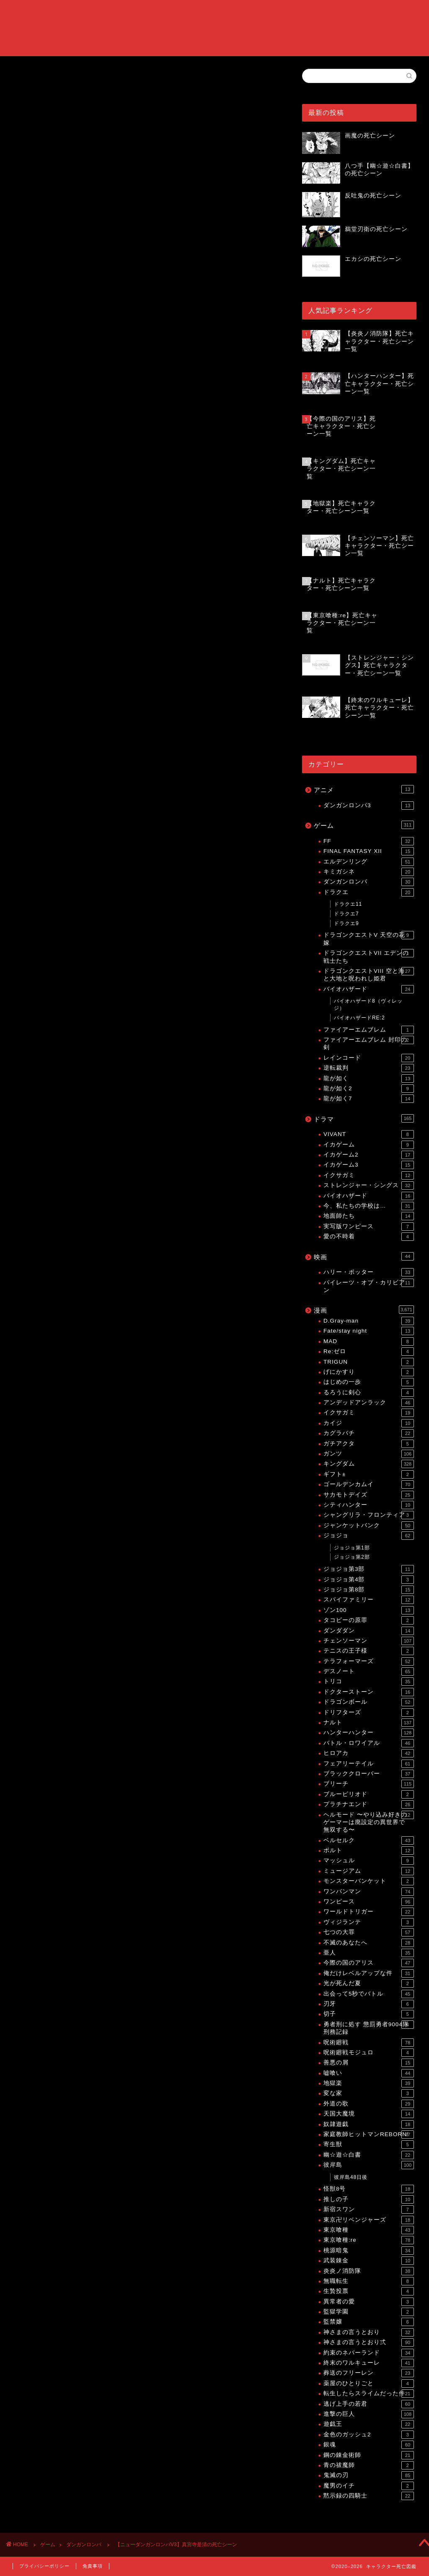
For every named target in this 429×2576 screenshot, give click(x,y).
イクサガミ (368, 1175)
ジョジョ (368, 1535)
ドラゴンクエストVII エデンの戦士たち (368, 956)
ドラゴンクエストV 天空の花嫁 (368, 938)
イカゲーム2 (368, 1155)
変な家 (368, 2093)
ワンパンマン (368, 1891)
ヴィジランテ (368, 1922)
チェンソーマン (368, 1641)
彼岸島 (368, 2165)
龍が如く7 (368, 1098)
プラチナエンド (368, 1804)
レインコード (368, 1058)
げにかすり (368, 1372)
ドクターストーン (368, 1692)
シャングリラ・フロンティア (368, 1515)
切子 (368, 2014)
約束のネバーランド (368, 2353)
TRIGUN (368, 1362)
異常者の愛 (368, 2302)
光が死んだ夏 (368, 1983)
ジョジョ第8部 (368, 1590)
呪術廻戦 (368, 2042)
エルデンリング (368, 862)
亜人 (368, 1953)
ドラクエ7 (346, 914)
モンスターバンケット (368, 1881)
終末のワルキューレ (368, 2363)
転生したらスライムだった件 (368, 2393)
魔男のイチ (368, 2486)
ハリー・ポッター (368, 1272)
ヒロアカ (368, 1753)
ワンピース (368, 1902)
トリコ (368, 1681)
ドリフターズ (368, 1712)
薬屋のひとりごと (368, 2383)
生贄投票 (368, 2291)
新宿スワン (368, 2209)
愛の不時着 (368, 1236)
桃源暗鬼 (368, 2250)
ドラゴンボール (368, 1702)
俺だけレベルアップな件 (368, 1973)
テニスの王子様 (368, 1651)
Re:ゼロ (368, 1351)
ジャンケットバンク (368, 1525)
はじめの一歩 (368, 1382)
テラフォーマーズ (368, 1661)
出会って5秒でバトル (368, 1994)
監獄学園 (368, 2312)
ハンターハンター (368, 1733)
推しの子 (368, 2199)
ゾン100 (368, 1610)
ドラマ (364, 1118)
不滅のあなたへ (368, 1943)
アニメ (364, 789)
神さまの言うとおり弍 (368, 2342)
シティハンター (368, 1505)
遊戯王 (368, 2424)
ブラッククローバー (368, 1774)
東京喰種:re (368, 2240)
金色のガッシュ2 (368, 2434)
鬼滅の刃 (368, 2475)
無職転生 (368, 2281)
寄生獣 (368, 2144)
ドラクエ (368, 892)
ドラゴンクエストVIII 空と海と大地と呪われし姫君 (368, 974)
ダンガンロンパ (33, 206)
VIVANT (368, 1134)
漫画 (364, 1309)
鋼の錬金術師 (368, 2455)
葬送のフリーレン (368, 2373)
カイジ (368, 1423)
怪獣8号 (368, 2189)
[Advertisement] (145, 140)
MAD (368, 1341)
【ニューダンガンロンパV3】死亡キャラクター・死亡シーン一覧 (140, 674)
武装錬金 (368, 2260)
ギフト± (368, 1474)
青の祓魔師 (368, 2465)
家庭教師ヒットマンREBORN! (368, 2134)
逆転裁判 (368, 1068)
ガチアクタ (368, 1444)
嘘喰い (368, 2073)
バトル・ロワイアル (368, 1743)
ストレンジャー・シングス (368, 1185)
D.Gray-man (368, 1321)
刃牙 (368, 2004)
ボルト (368, 1850)
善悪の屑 (368, 2063)
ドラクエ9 (346, 923)
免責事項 (93, 2565)
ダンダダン (368, 1631)
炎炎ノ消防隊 (368, 2271)
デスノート (368, 1671)
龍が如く (368, 1078)
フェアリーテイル (368, 1764)
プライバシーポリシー (44, 2565)
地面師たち (368, 1216)
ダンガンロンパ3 (368, 805)
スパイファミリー (368, 1600)
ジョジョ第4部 (368, 1579)
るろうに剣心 (368, 1392)
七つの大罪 (368, 1932)
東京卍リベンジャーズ (368, 2220)
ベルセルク (368, 1840)
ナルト (368, 1722)
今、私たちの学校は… (368, 1206)
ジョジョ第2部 (352, 1557)
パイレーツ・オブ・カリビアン (368, 1286)
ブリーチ (368, 1784)
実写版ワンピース (368, 1226)
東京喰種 (368, 2230)
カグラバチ (368, 1433)
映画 (364, 1256)
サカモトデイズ (368, 1495)
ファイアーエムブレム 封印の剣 (368, 1043)
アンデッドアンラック (368, 1402)
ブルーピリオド (368, 1794)
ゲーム (364, 825)
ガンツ (368, 1454)
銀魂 (368, 2445)
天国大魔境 (368, 2114)
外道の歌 (368, 2104)
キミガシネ (368, 872)
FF (368, 841)
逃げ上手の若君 (368, 2404)
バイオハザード (368, 989)
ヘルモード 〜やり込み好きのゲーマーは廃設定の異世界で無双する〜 (368, 1822)
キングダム (368, 1464)
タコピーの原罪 (368, 1620)
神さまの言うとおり (368, 2332)
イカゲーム (368, 1145)
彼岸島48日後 (350, 2177)
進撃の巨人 (368, 2414)
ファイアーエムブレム (368, 1030)
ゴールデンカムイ (368, 1484)
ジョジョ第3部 (368, 1569)
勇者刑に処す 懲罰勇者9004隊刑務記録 (368, 2027)
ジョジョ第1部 (352, 1548)
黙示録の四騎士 (368, 2496)
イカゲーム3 (368, 1165)
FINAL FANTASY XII (368, 851)
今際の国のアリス (368, 1963)
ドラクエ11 (348, 904)
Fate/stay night (368, 1331)
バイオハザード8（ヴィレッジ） (368, 1004)
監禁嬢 (368, 2322)
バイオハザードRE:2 (359, 1018)
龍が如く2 (368, 1088)
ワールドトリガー (368, 1912)
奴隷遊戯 (368, 2124)
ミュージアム (368, 1871)
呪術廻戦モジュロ (368, 2052)
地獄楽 (368, 2083)
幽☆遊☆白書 (368, 2155)
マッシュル (368, 1860)
